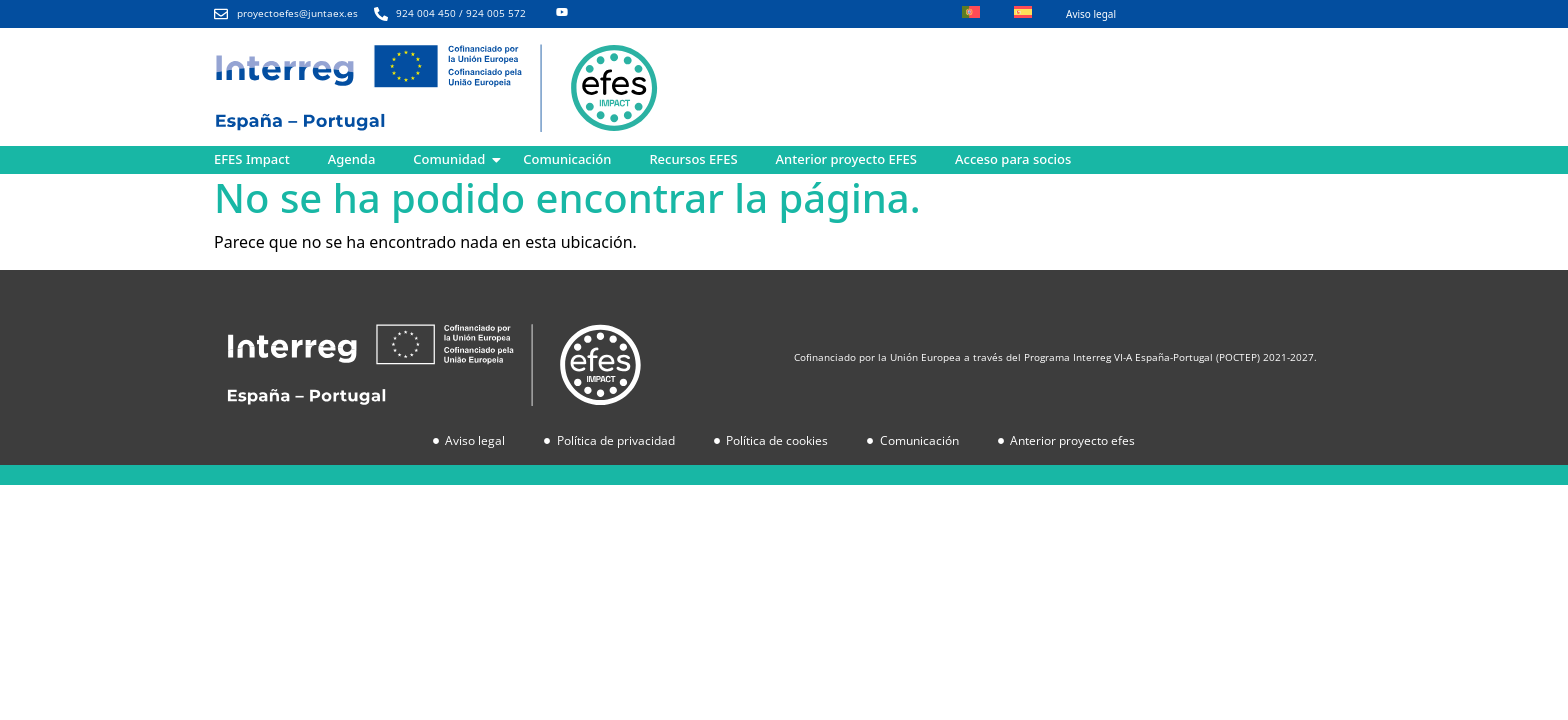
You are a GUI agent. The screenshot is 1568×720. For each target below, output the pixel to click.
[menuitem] (971, 14)
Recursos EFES (693, 159)
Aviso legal (1091, 14)
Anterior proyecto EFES (846, 159)
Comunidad (449, 159)
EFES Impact (252, 159)
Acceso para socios (1013, 159)
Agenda (352, 159)
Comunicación (567, 159)
